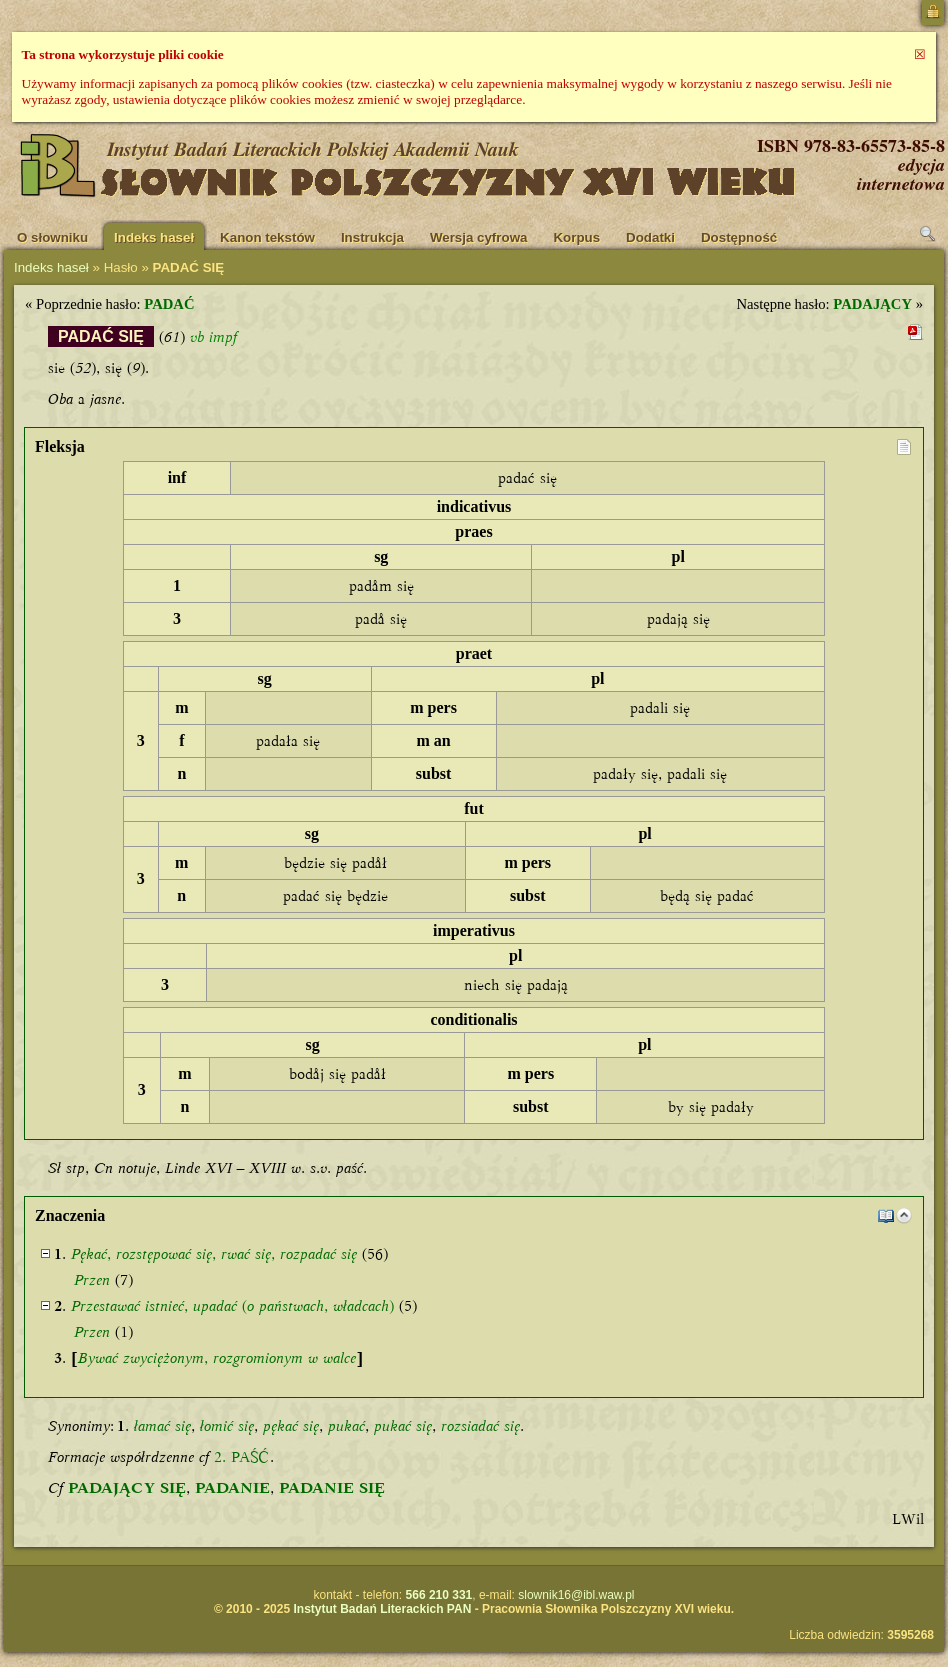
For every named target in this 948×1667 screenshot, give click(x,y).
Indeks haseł (154, 237)
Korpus (576, 237)
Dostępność (739, 237)
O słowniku (52, 237)
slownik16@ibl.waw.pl (576, 1595)
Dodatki (650, 237)
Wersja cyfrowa (479, 237)
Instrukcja (372, 237)
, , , (214, 1254)
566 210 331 (439, 1595)
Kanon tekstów (267, 237)
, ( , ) (232, 1306)
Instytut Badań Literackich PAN (382, 1609)
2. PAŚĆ (242, 1457)
